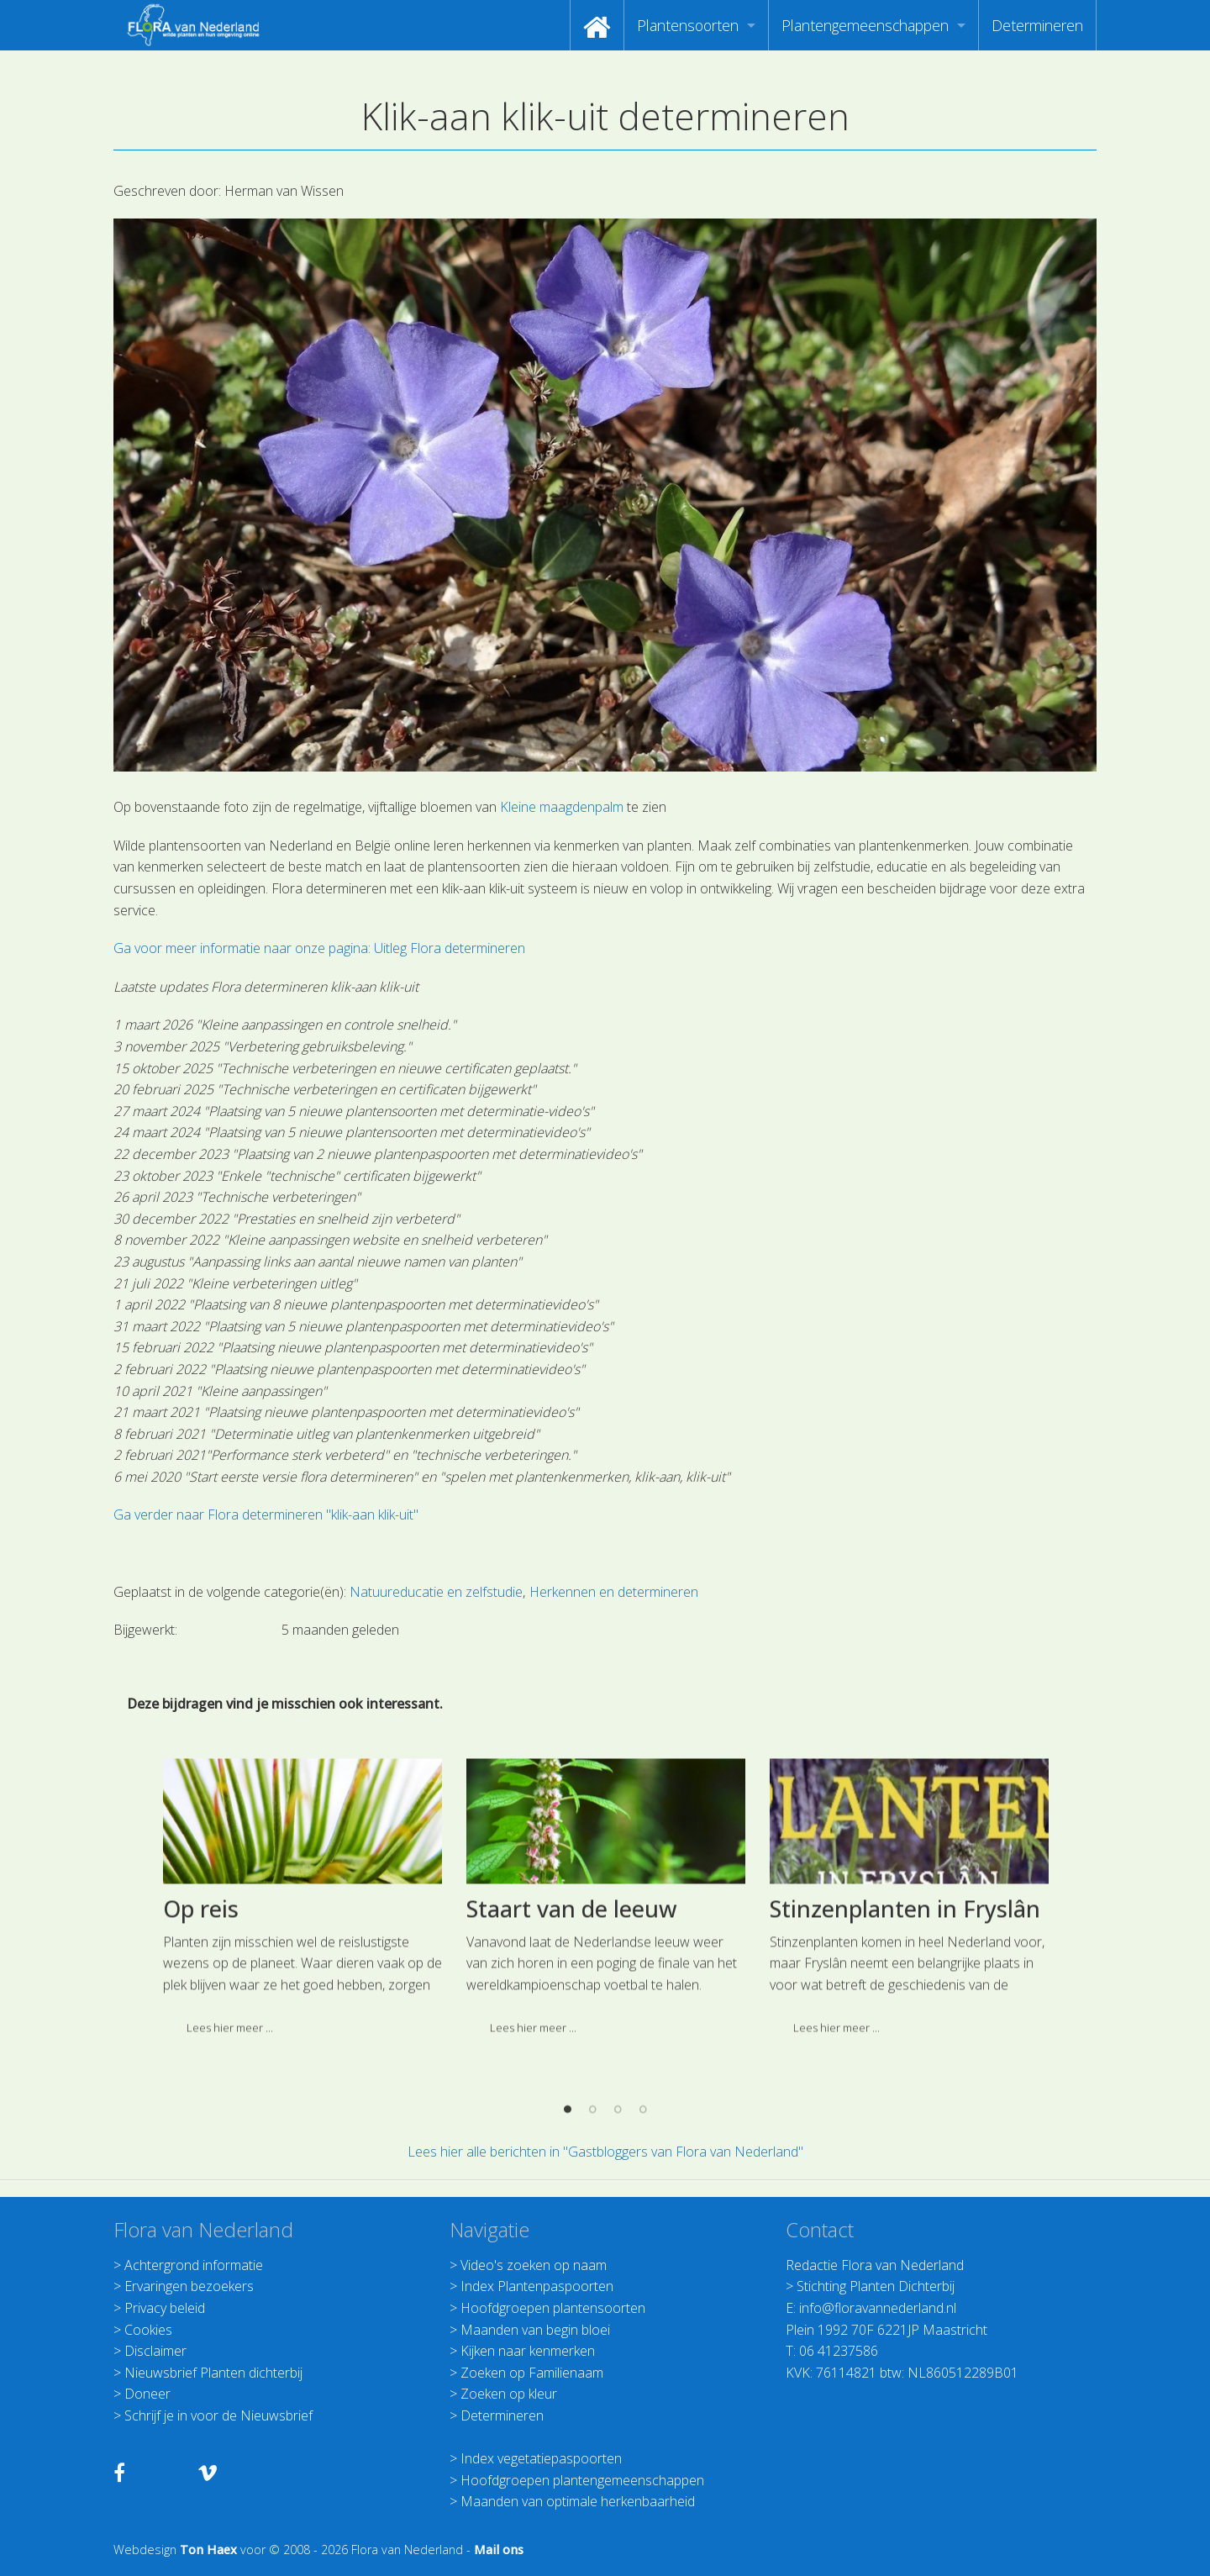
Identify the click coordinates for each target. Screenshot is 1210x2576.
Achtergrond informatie (193, 2265)
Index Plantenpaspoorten (536, 2286)
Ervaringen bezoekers (189, 2286)
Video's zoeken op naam (533, 2265)
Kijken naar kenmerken (527, 2351)
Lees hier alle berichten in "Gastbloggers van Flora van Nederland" (605, 2151)
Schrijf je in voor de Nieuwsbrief (218, 2415)
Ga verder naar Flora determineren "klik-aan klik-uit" (265, 1514)
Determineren (1037, 25)
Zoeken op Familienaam (531, 2372)
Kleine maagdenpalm (561, 807)
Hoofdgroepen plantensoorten (552, 2308)
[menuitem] (597, 25)
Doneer (147, 2393)
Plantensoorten (688, 25)
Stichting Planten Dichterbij (876, 2286)
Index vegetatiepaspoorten (541, 2458)
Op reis (201, 2044)
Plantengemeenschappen (865, 25)
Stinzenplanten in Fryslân (905, 2044)
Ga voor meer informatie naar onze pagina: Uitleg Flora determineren (319, 948)
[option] (302, 2039)
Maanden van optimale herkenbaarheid (577, 2501)
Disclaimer (155, 2351)
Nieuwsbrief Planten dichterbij (213, 2372)
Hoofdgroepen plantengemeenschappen (582, 2480)
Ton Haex (208, 2550)
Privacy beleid (164, 2308)
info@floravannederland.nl (877, 2308)
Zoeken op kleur (508, 2393)
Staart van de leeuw (571, 2044)
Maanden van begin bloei (535, 2330)
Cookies (148, 2330)
